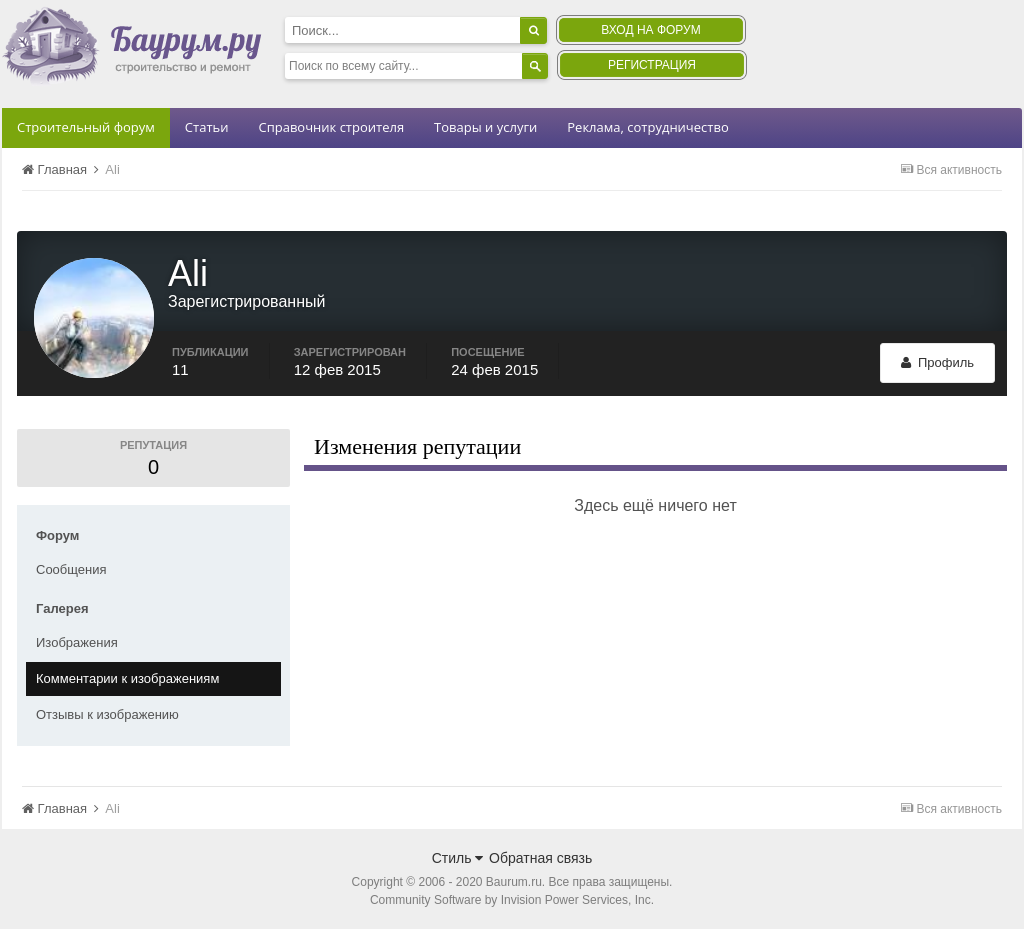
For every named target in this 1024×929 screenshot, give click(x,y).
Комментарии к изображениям (127, 678)
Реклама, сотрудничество (647, 127)
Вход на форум (650, 30)
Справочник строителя (331, 127)
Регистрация (652, 65)
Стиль (458, 858)
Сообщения (71, 569)
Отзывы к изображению (107, 714)
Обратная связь (540, 858)
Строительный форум (86, 127)
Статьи (207, 127)
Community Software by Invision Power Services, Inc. (512, 900)
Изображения (77, 642)
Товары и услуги (485, 127)
